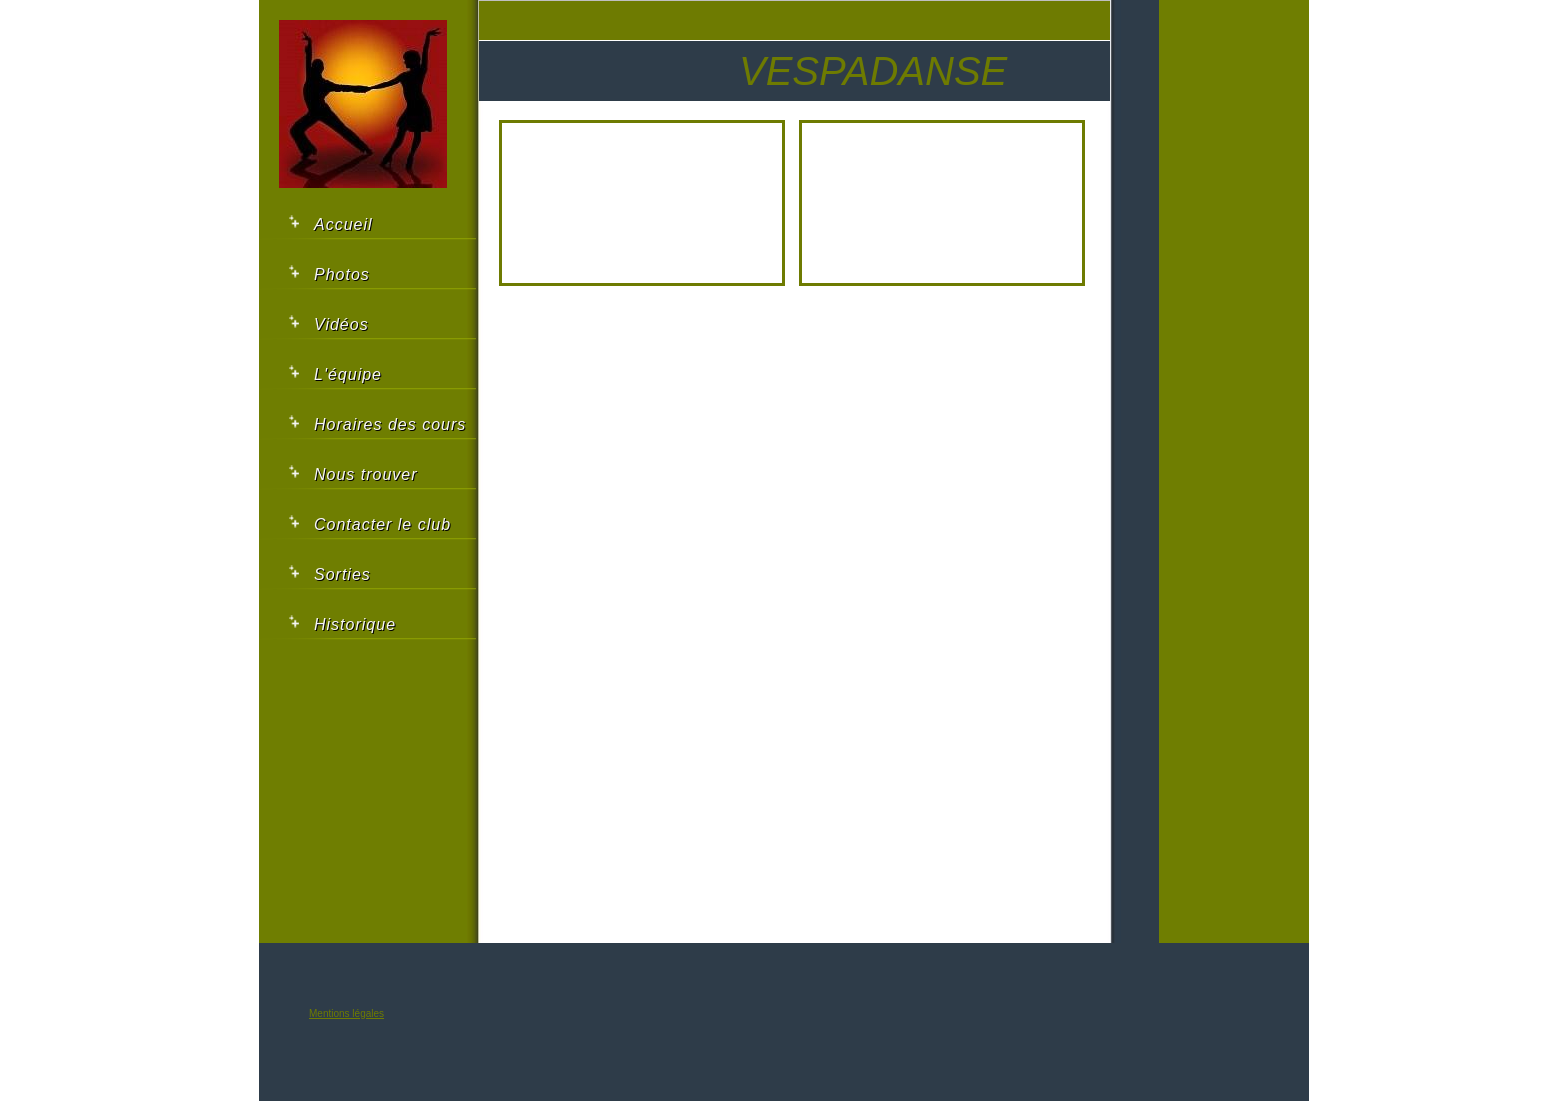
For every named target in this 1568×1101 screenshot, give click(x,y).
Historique (355, 624)
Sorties (342, 574)
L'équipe (348, 374)
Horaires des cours (390, 424)
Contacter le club (382, 524)
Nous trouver (366, 474)
